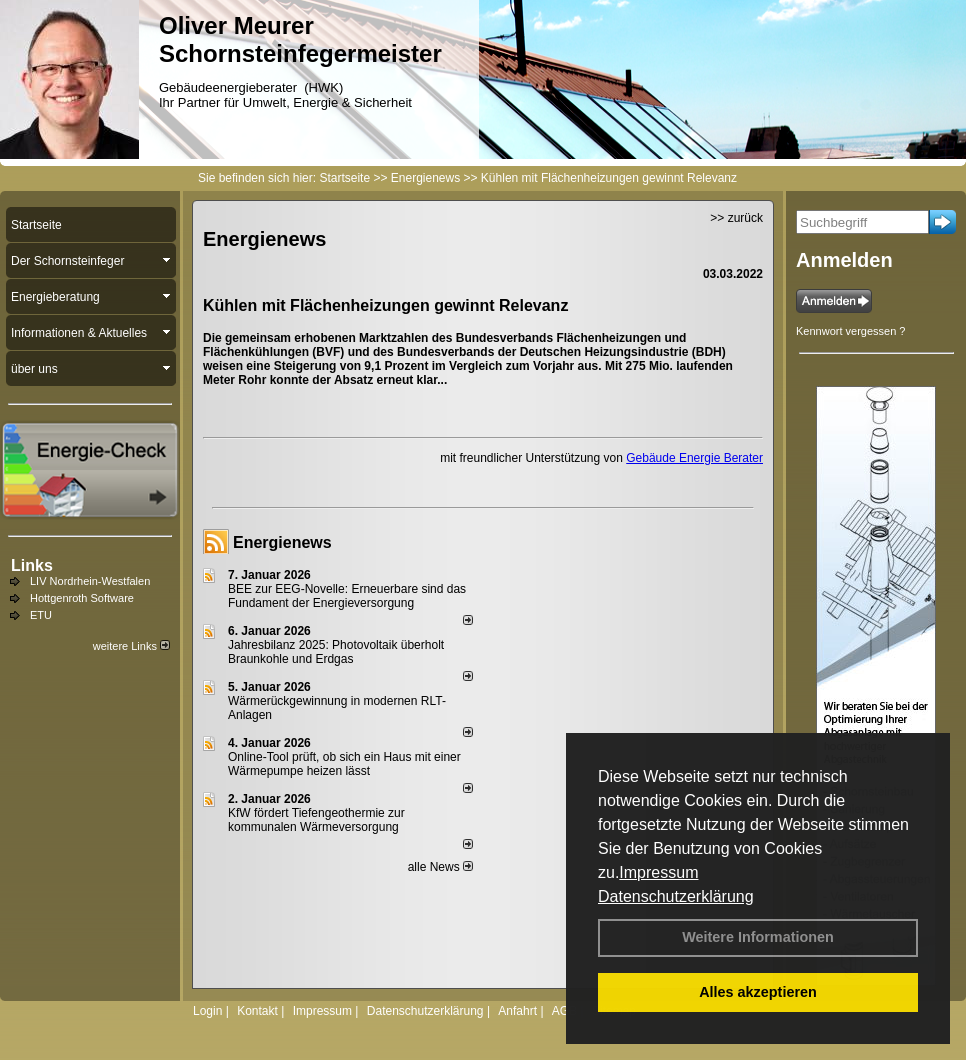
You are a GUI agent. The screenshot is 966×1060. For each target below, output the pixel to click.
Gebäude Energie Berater (694, 458)
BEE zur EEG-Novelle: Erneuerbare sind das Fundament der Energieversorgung (347, 596)
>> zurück (736, 218)
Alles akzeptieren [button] (758, 992)
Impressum (658, 872)
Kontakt (257, 1011)
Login (207, 1011)
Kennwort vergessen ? (850, 331)
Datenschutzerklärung (676, 896)
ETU (41, 615)
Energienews (282, 542)
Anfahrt (517, 1011)
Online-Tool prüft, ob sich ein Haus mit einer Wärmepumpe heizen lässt (344, 764)
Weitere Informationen (758, 937)
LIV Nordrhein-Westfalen (90, 581)
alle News (440, 867)
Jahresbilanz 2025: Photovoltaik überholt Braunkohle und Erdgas (336, 652)
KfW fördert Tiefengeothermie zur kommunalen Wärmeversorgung (316, 820)
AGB (564, 1011)
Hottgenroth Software (82, 598)
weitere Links (131, 646)
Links (32, 565)
